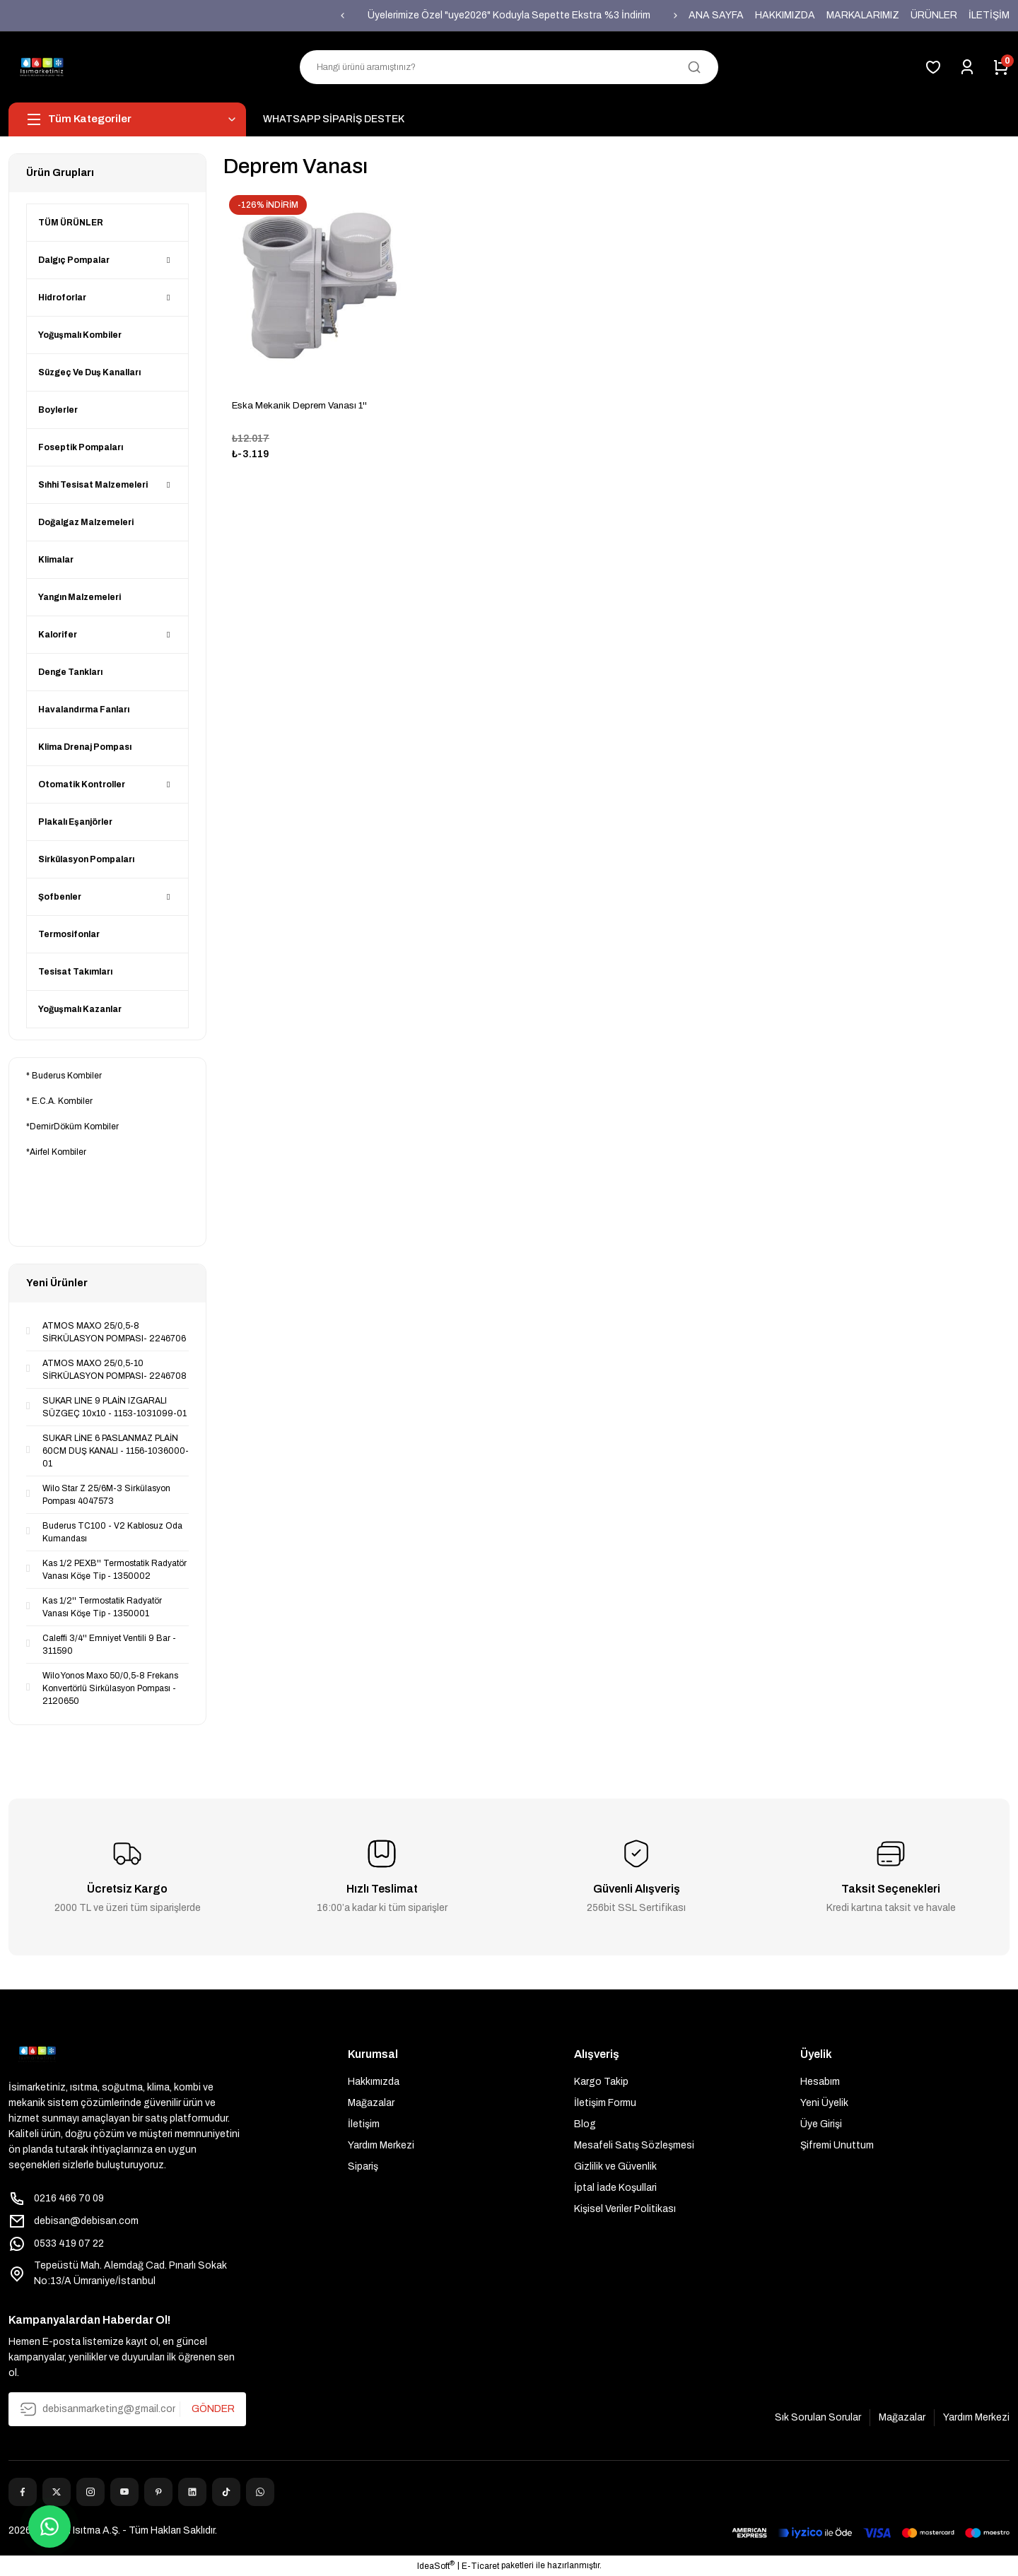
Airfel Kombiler (58, 1152)
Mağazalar (371, 2103)
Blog (585, 2124)
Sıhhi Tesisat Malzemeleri (93, 485)
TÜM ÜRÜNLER (70, 223)
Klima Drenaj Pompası (84, 747)
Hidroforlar (62, 297)
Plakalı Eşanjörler (75, 822)
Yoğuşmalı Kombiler (80, 335)
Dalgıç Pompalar (74, 260)
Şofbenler (59, 897)
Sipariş (363, 2166)
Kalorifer (57, 635)
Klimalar (56, 560)
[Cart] (1001, 67)
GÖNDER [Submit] (213, 2409)
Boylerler (58, 410)
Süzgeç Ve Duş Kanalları (89, 372)
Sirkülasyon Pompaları (86, 859)
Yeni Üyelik (824, 2103)
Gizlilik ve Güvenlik (615, 2166)
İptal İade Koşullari (615, 2187)
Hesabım (820, 2081)
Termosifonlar (69, 934)
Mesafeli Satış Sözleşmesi (634, 2145)
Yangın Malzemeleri (79, 597)
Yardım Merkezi (381, 2145)
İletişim (364, 2124)
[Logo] (41, 67)
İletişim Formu (605, 2103)
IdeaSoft (436, 2565)
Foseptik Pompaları (80, 447)
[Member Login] (967, 67)
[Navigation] (127, 119)
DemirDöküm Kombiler (74, 1126)
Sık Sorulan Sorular (818, 2417)
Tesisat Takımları (75, 972)
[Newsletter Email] (127, 2409)
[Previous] (342, 15)
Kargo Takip (601, 2081)
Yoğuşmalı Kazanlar (80, 1009)
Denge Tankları (70, 672)
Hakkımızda (373, 2081)
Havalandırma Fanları (83, 709)
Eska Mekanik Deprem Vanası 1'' (299, 406)
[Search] (509, 67)
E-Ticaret (480, 2566)
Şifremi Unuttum (837, 2145)
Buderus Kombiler (67, 1076)
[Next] (675, 15)
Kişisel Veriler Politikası (625, 2209)
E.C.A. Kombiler (62, 1101)
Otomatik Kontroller (81, 784)
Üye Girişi (821, 2124)
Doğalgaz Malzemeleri (86, 522)
